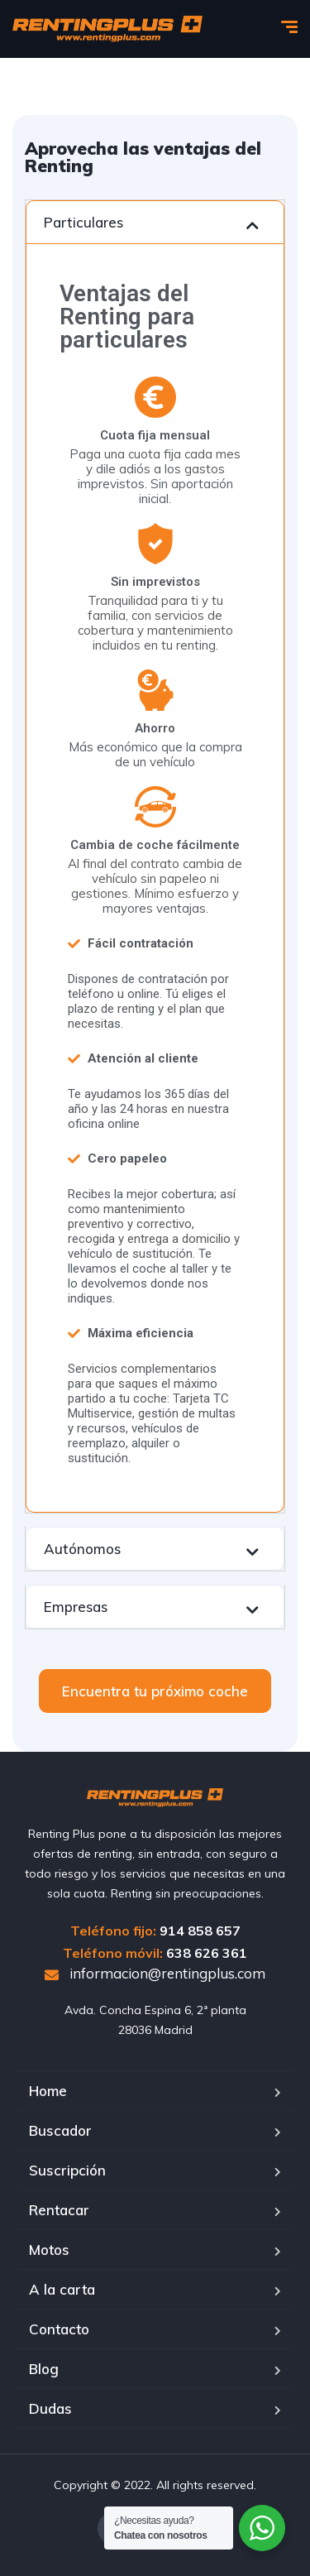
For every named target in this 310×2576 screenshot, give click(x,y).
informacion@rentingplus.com (155, 1973)
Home (48, 2090)
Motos (49, 2249)
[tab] (155, 222)
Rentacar (59, 2210)
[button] (155, 1691)
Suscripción (67, 2170)
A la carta (62, 2289)
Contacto (59, 2329)
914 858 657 (200, 1930)
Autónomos (82, 1548)
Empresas (75, 1606)
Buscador (60, 2130)
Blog (44, 2368)
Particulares (83, 222)
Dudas (50, 2408)
